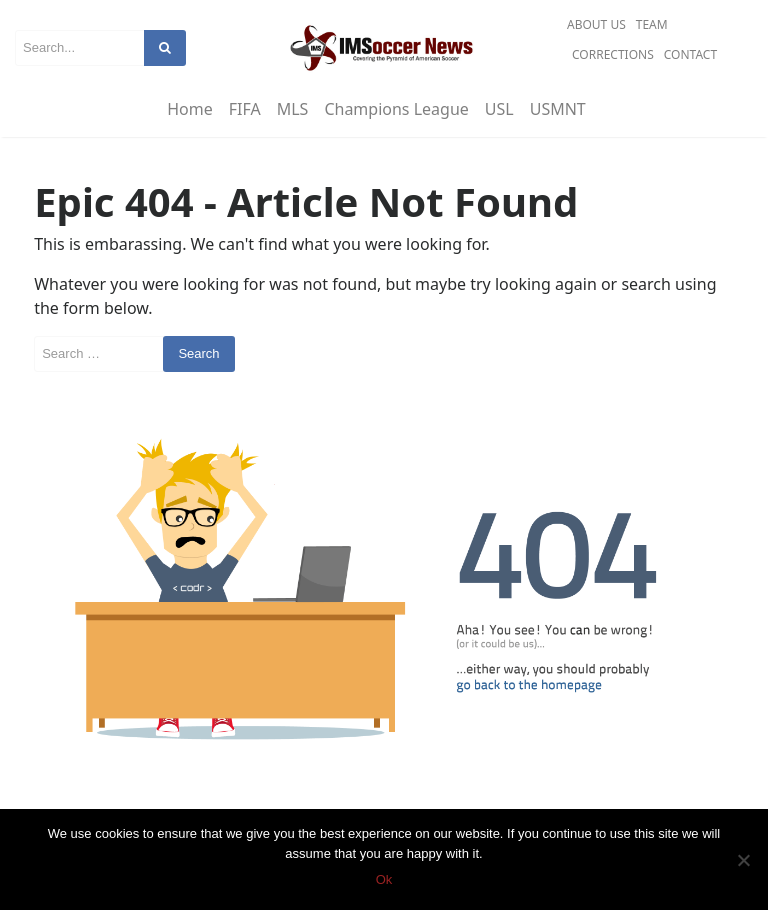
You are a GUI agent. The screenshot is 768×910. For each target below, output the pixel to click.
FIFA (245, 109)
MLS (293, 109)
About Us (596, 24)
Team (652, 24)
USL (499, 109)
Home (190, 109)
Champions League (396, 109)
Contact (690, 54)
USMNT (558, 109)
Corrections (613, 54)
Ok (384, 879)
